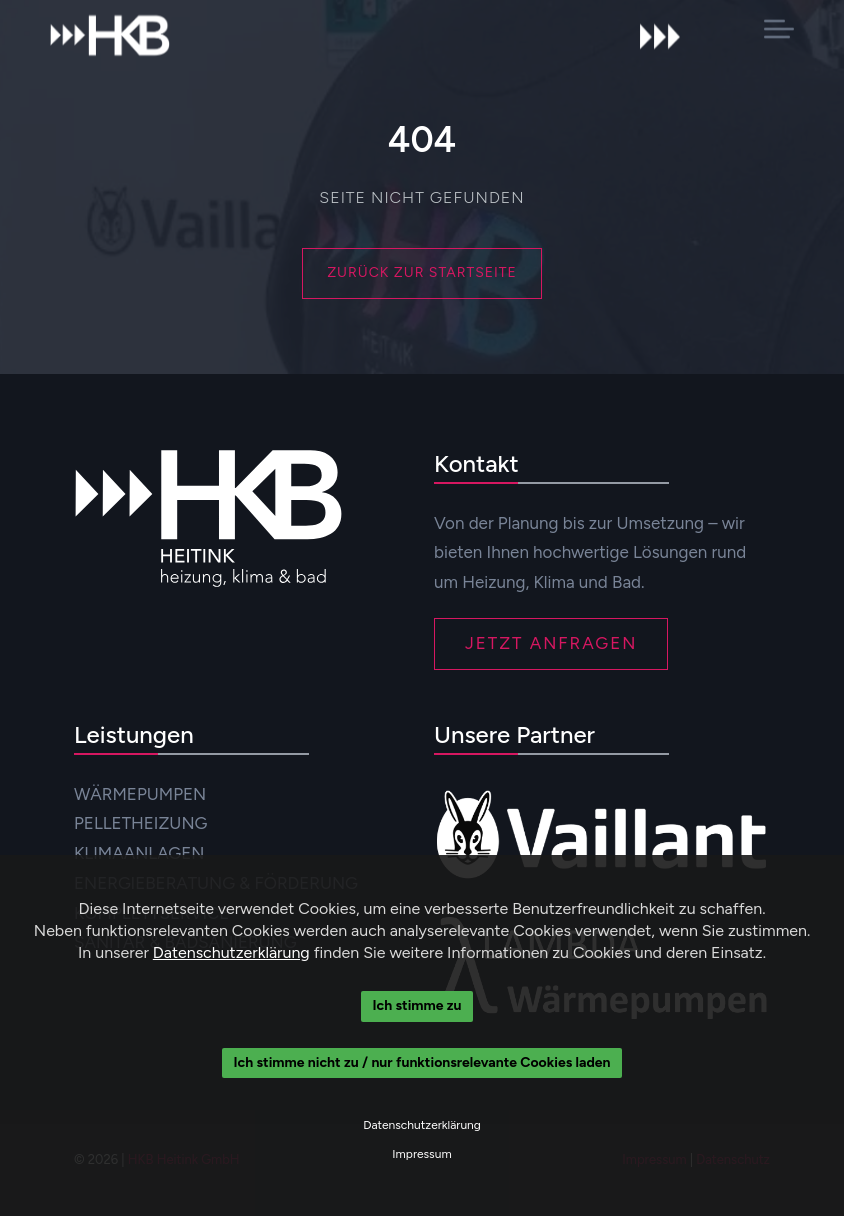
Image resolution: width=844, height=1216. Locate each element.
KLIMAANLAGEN (139, 853)
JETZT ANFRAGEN (551, 643)
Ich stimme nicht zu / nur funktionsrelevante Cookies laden (422, 1062)
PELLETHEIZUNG (140, 823)
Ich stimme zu (417, 1005)
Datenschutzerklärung (231, 952)
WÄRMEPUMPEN (140, 794)
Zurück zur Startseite (422, 272)
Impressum (421, 1154)
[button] (779, 29)
